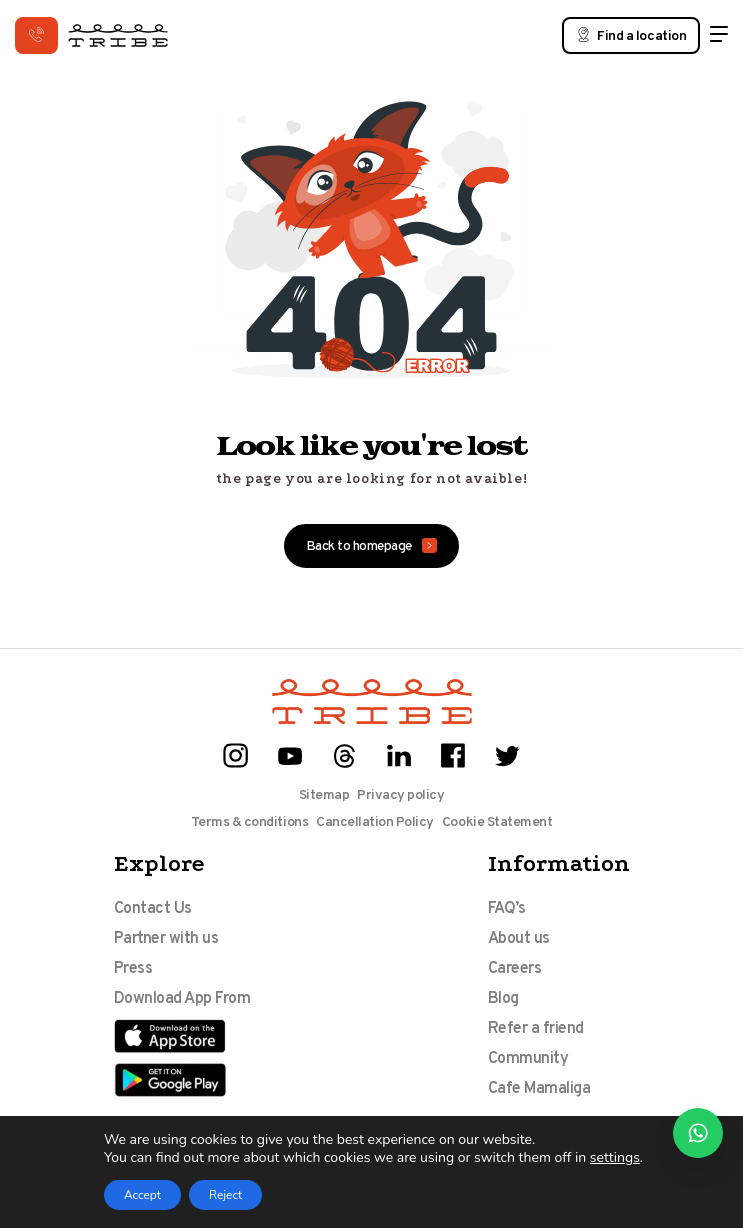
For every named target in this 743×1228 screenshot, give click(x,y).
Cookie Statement (497, 822)
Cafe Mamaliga (539, 1089)
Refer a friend (536, 1029)
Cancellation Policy (375, 822)
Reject (225, 1195)
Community (528, 1059)
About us (519, 939)
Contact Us (153, 909)
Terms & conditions (249, 822)
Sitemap (324, 795)
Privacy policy (400, 795)
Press (133, 969)
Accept (142, 1195)
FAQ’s (507, 909)
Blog (503, 999)
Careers (515, 969)
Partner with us (166, 939)
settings (615, 1158)
